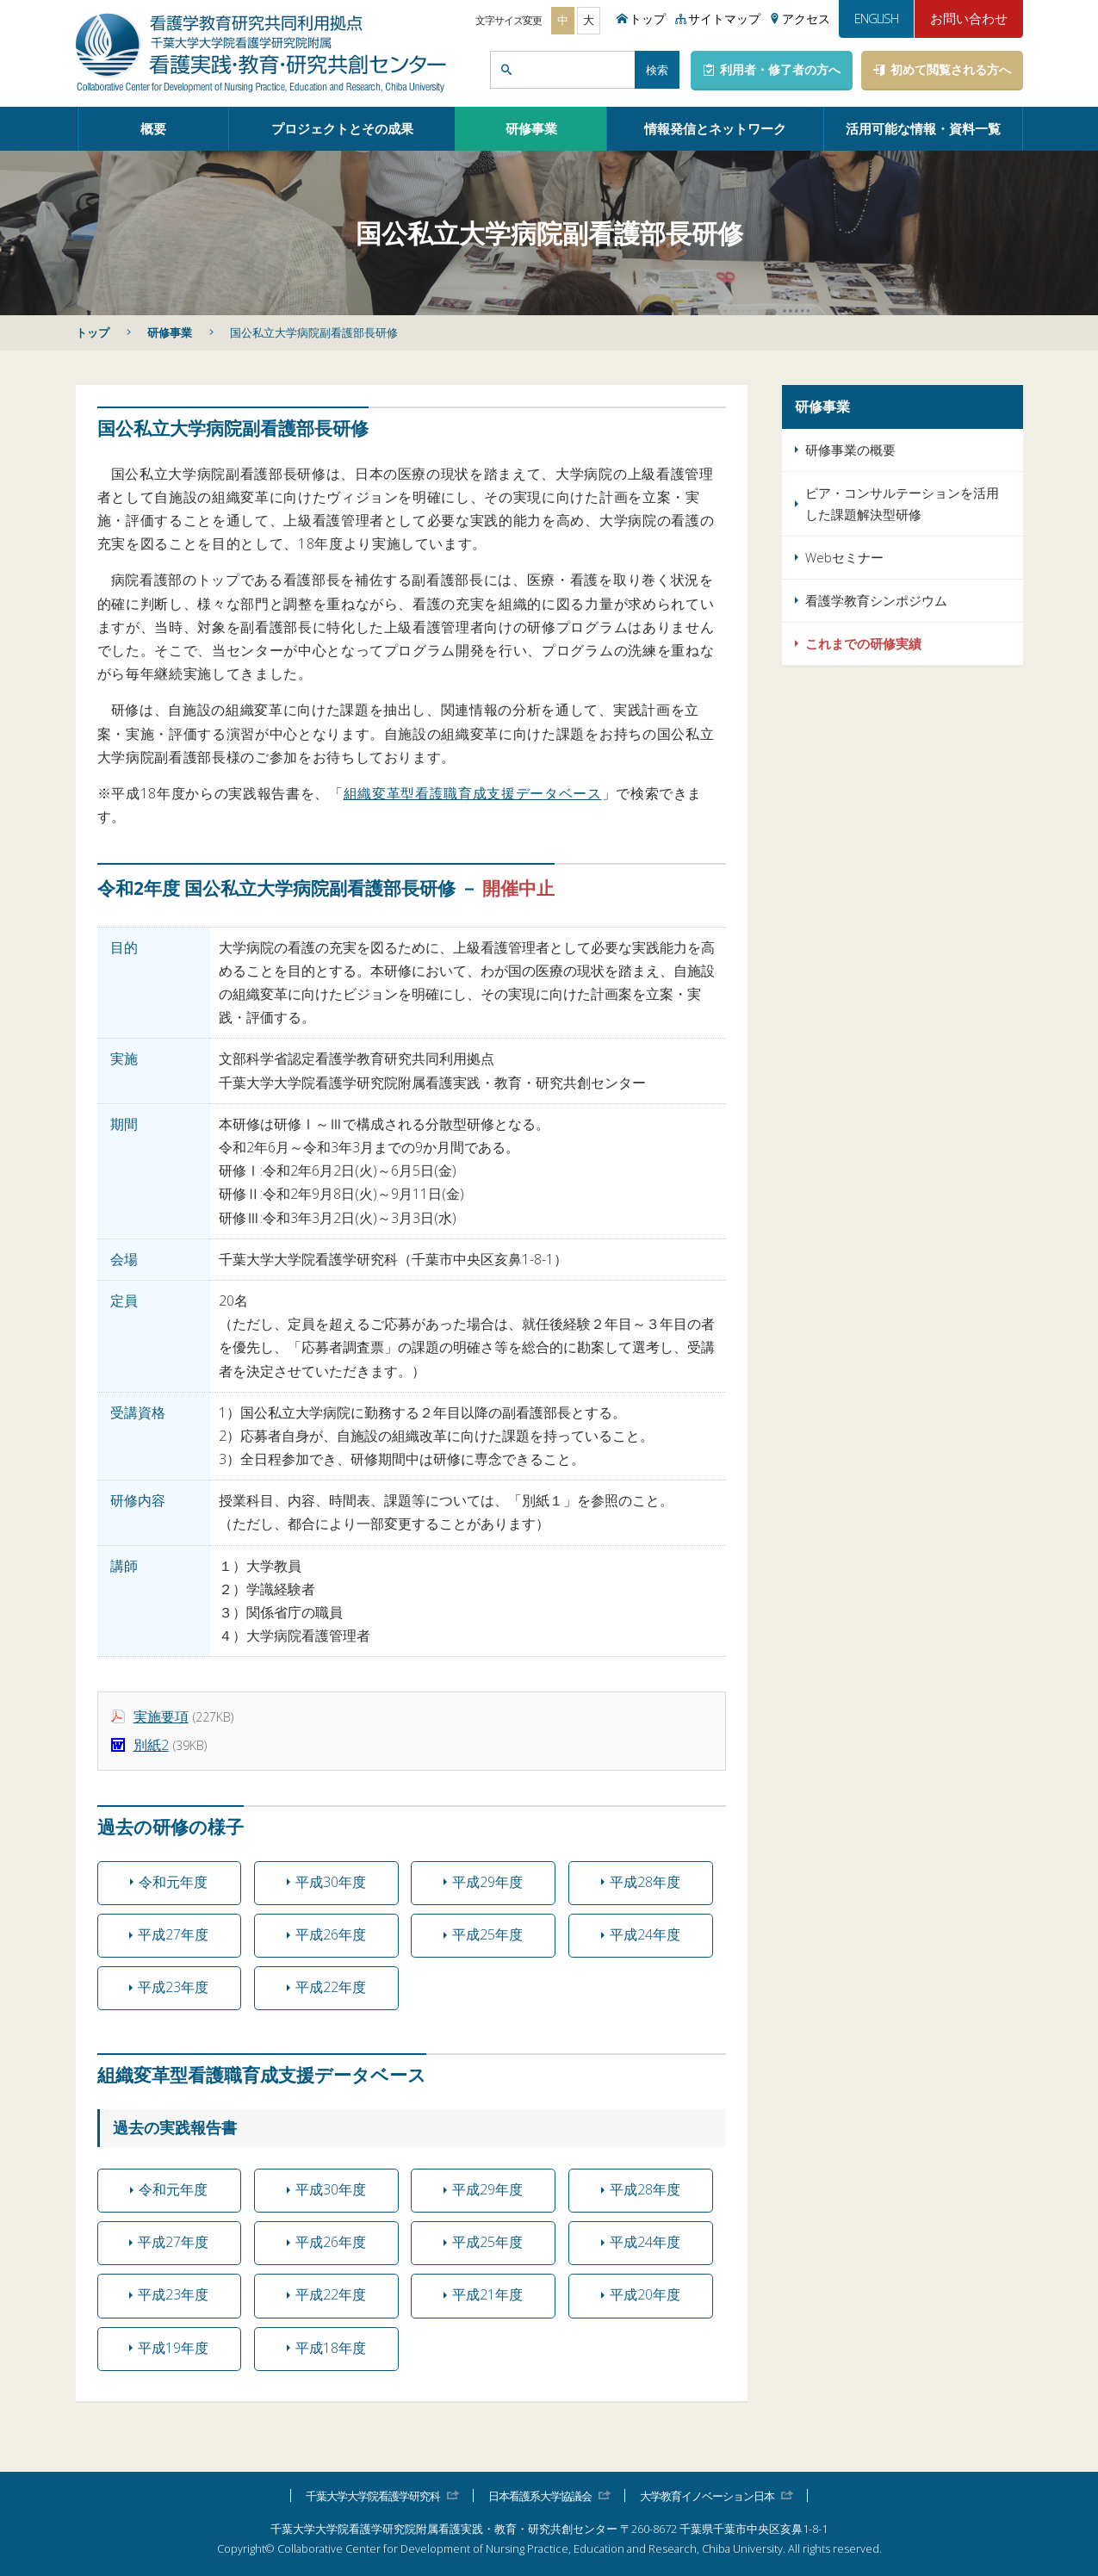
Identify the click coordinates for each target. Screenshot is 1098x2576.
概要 (153, 128)
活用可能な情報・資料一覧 (923, 128)
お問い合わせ (969, 18)
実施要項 (161, 1716)
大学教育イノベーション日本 (707, 2495)
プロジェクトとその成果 (342, 128)
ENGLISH (876, 18)
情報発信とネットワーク (715, 128)
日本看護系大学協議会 (540, 2495)
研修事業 (531, 128)
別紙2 (151, 1744)
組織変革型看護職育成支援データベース (473, 793)
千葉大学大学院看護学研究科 (373, 2495)
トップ (92, 332)
